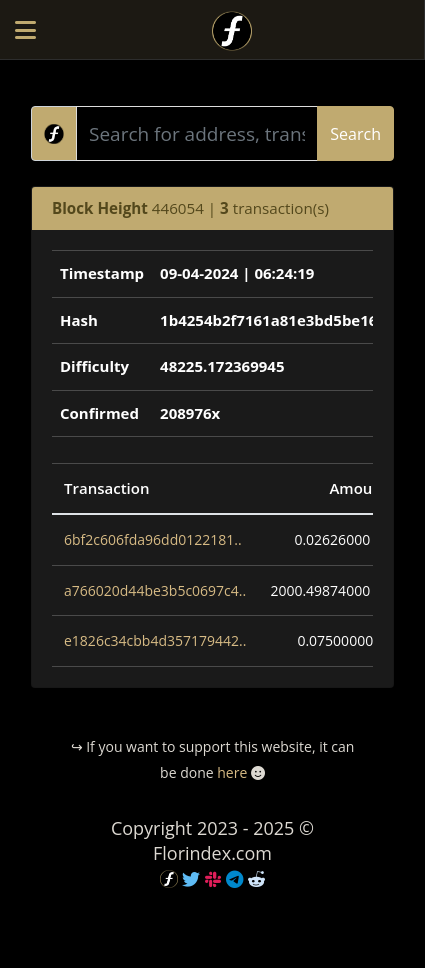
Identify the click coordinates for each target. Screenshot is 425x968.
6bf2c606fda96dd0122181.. (153, 539)
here (232, 772)
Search (355, 134)
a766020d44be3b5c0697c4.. (155, 590)
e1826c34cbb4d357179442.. (155, 640)
